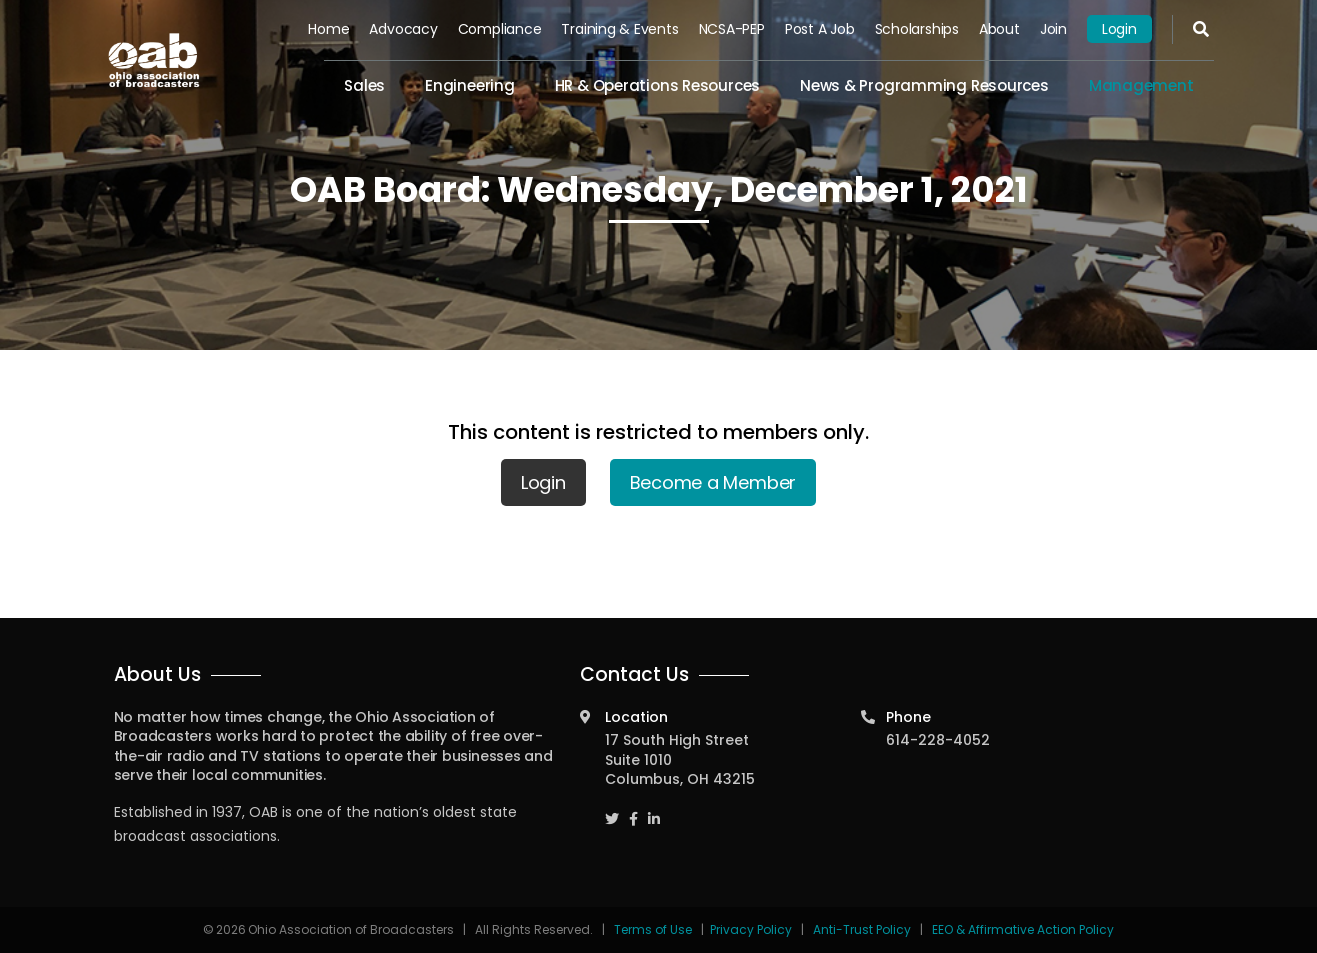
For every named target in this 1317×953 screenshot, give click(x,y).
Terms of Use (654, 929)
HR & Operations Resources (657, 85)
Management (1141, 85)
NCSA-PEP (732, 29)
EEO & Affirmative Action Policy (1023, 929)
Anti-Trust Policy (862, 929)
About (999, 29)
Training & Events (619, 29)
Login (1119, 29)
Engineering (470, 85)
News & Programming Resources (924, 85)
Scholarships (917, 29)
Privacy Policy (751, 929)
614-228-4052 (938, 740)
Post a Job (820, 29)
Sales (364, 85)
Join (1053, 29)
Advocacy (403, 29)
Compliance (500, 29)
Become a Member (713, 482)
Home (328, 29)
